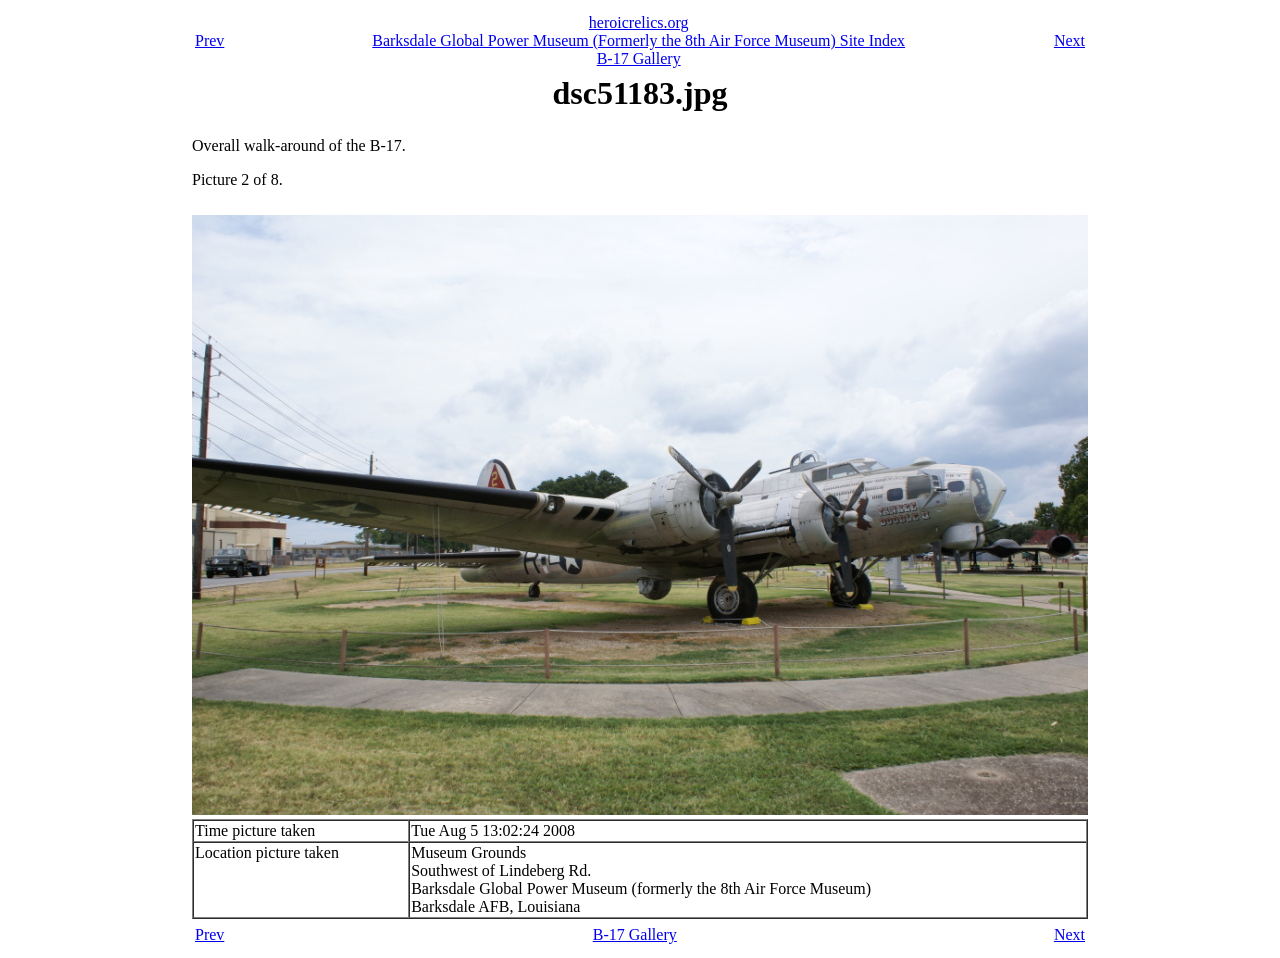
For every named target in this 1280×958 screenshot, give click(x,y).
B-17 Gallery (639, 58)
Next (1069, 40)
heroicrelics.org (639, 22)
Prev (209, 40)
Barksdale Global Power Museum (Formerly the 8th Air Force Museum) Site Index (638, 40)
